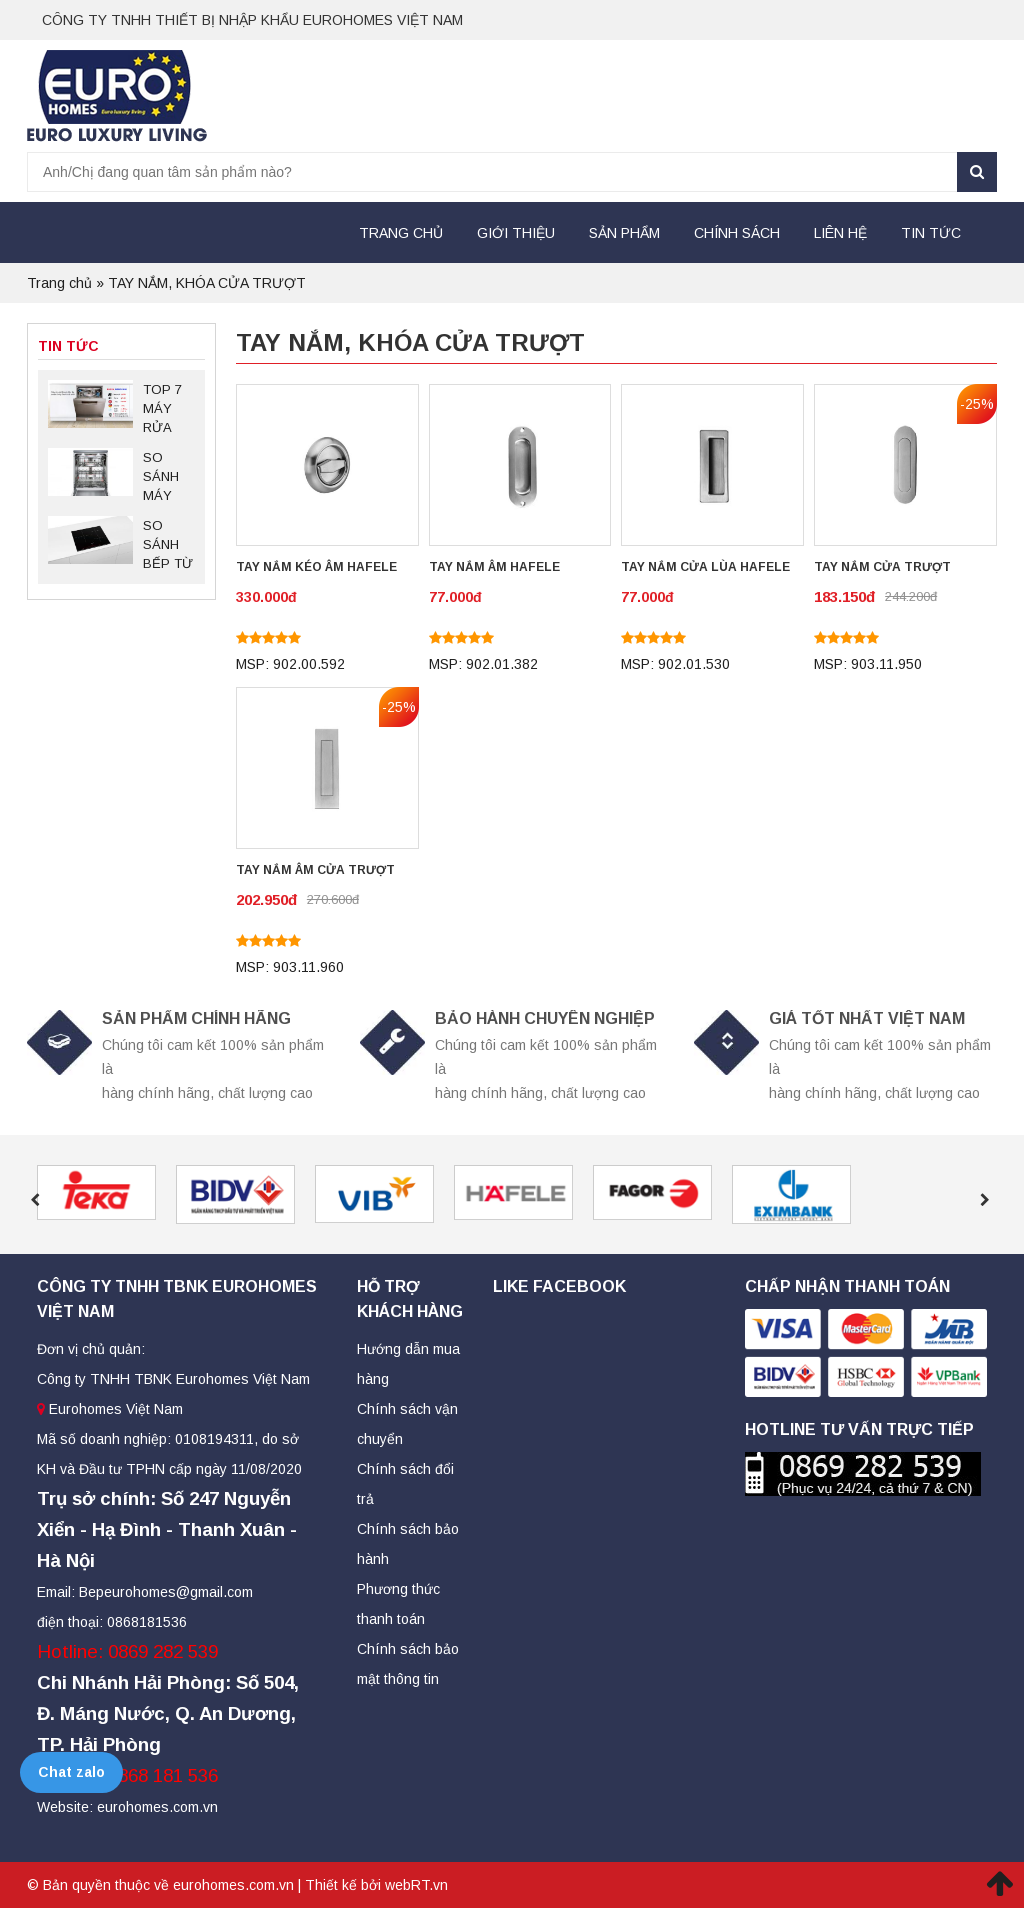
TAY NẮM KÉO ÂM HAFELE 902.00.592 (316, 569)
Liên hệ (840, 233)
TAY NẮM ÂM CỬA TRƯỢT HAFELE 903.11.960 (315, 872)
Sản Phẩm (624, 233)
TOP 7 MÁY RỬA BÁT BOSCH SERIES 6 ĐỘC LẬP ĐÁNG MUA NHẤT (167, 410)
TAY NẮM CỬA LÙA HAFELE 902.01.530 (705, 569)
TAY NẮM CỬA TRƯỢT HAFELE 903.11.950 (882, 569)
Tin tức (931, 233)
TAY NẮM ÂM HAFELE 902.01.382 (494, 569)
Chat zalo (71, 1772)
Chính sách (737, 233)
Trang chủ (401, 233)
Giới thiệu (516, 233)
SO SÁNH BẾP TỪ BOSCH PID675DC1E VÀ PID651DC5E (168, 546)
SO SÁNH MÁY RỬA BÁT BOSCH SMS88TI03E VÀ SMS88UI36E (169, 478)
